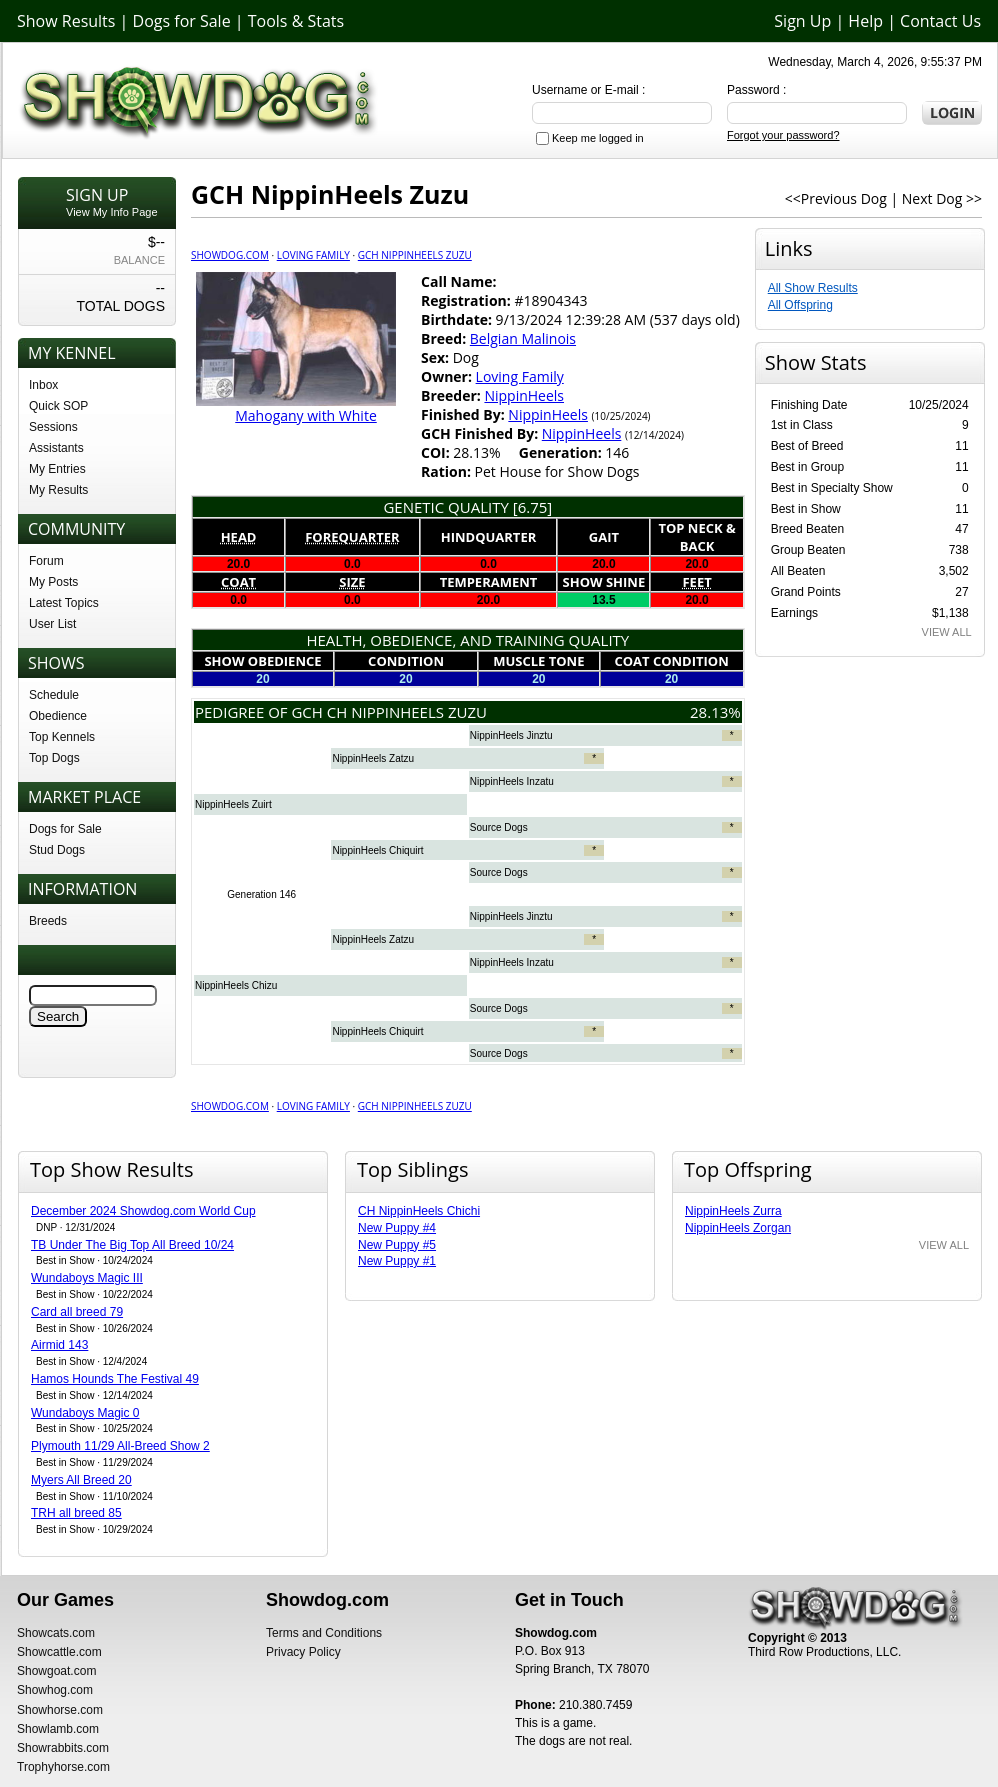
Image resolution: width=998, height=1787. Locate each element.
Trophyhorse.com (63, 1767)
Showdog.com (230, 255)
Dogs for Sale (182, 21)
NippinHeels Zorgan (738, 1228)
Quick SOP (58, 406)
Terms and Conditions (324, 1633)
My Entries (57, 469)
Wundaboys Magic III (87, 1278)
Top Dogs (54, 758)
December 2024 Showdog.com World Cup (143, 1211)
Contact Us (940, 21)
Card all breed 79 (77, 1312)
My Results (58, 490)
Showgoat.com (56, 1671)
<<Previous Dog (836, 198)
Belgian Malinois (523, 338)
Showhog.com (55, 1690)
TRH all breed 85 (76, 1513)
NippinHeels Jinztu (511, 735)
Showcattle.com (59, 1652)
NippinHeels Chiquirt (377, 850)
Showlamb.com (58, 1729)
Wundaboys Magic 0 (85, 1413)
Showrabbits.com (63, 1748)
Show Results (66, 21)
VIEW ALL (947, 632)
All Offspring (800, 305)
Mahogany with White (306, 415)
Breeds (48, 921)
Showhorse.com (60, 1710)
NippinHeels (524, 395)
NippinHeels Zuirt (233, 804)
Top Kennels (62, 737)
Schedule (54, 695)
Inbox (43, 385)
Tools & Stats (296, 21)
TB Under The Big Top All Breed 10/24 (132, 1245)
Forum (46, 561)
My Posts (53, 582)
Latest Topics (64, 603)
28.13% (715, 712)
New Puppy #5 (397, 1245)
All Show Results (813, 288)
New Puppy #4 (397, 1228)
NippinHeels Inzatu (512, 781)
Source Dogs (499, 827)
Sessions (53, 427)
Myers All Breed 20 (81, 1480)
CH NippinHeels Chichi (419, 1211)
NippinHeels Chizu (236, 985)
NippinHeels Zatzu (373, 758)
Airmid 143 (59, 1345)
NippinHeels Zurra (733, 1211)
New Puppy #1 (397, 1261)
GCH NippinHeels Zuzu (415, 255)
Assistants (56, 448)
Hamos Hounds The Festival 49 (115, 1379)
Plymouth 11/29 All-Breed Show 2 (120, 1446)
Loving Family (313, 255)
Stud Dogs (57, 850)
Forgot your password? (783, 135)
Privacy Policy (303, 1652)
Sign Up (802, 21)
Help (865, 21)
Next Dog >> (942, 198)
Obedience (58, 716)
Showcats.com (56, 1633)
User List (52, 624)
